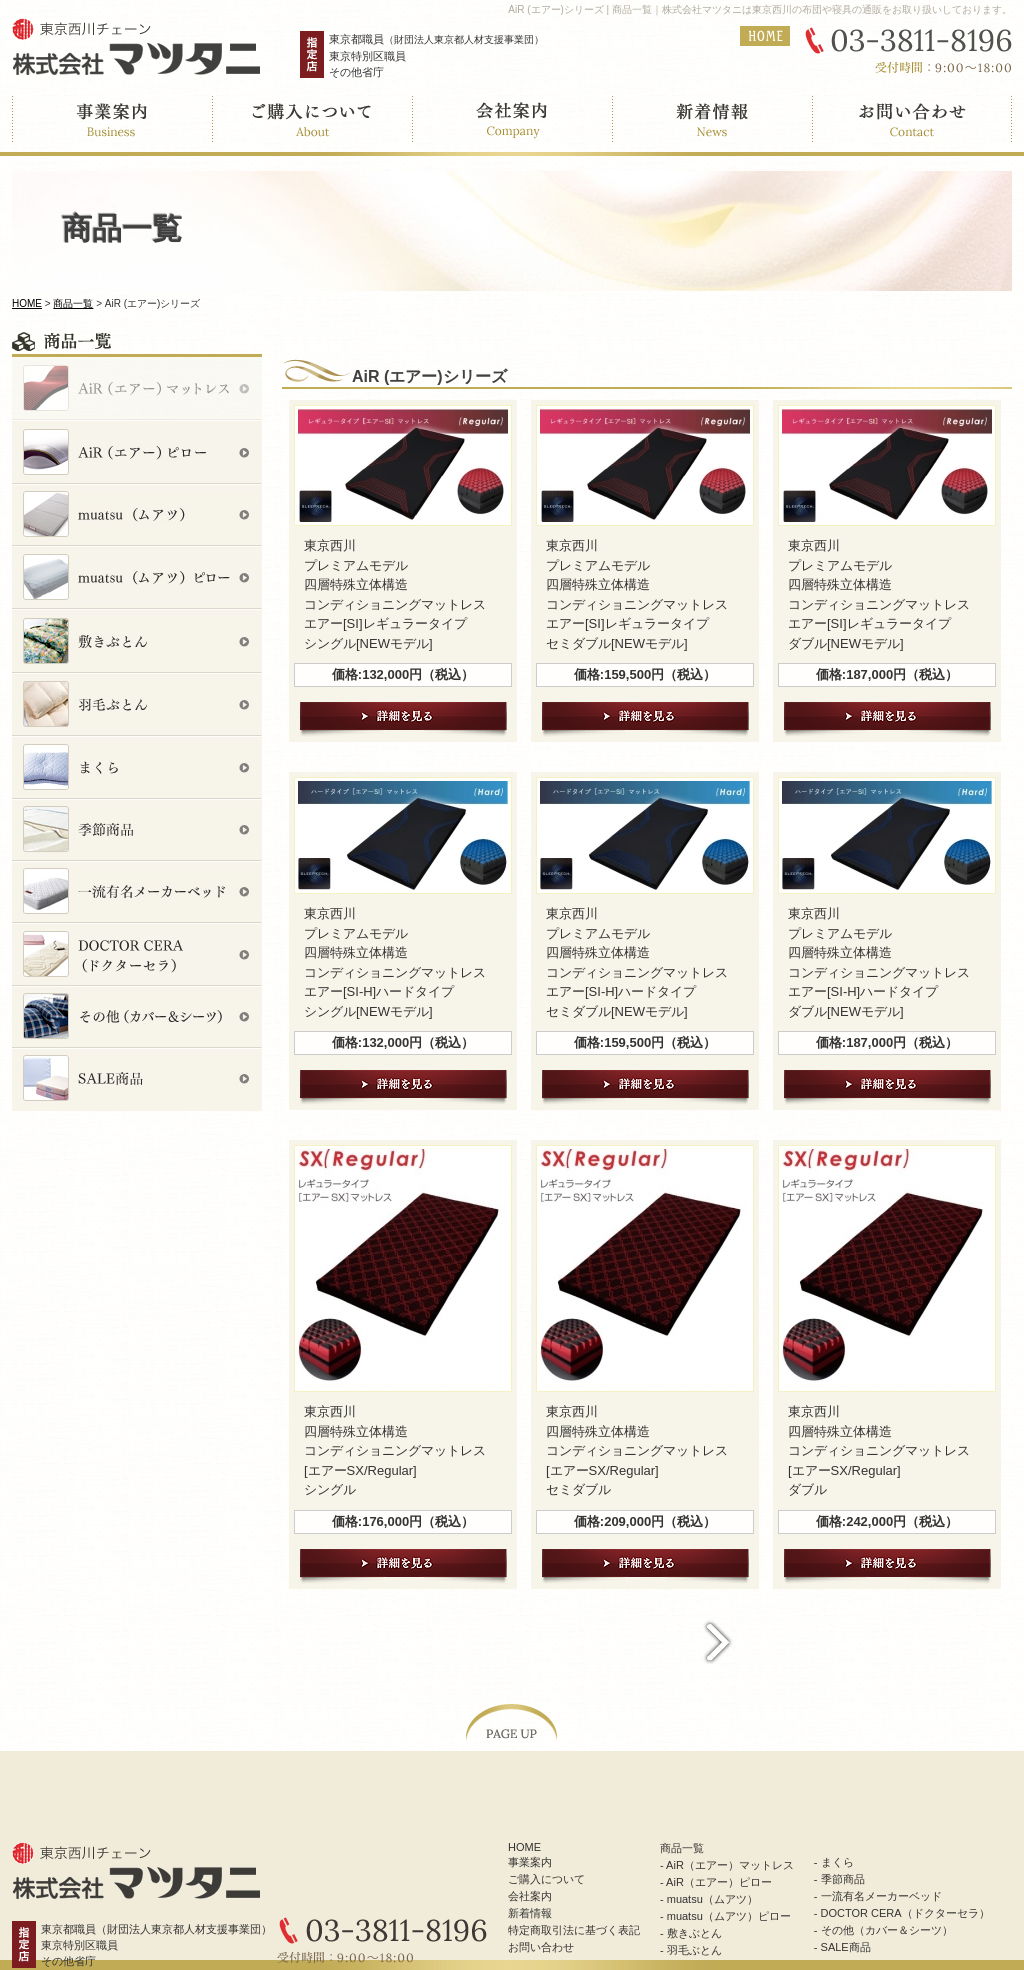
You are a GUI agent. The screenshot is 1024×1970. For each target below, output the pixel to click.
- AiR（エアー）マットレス (727, 1865)
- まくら (834, 1862)
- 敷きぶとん (691, 1933)
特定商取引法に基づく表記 (574, 1930)
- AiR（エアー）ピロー (716, 1882)
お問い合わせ (541, 1947)
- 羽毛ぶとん (691, 1950)
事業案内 (530, 1862)
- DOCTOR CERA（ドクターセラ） (902, 1913)
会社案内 (530, 1896)
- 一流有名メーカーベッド (878, 1896)
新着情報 (530, 1913)
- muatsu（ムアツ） (709, 1899)
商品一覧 (73, 303)
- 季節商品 (839, 1879)
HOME (27, 303)
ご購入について (546, 1879)
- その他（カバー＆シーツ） (883, 1930)
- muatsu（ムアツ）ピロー (725, 1916)
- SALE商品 (842, 1947)
